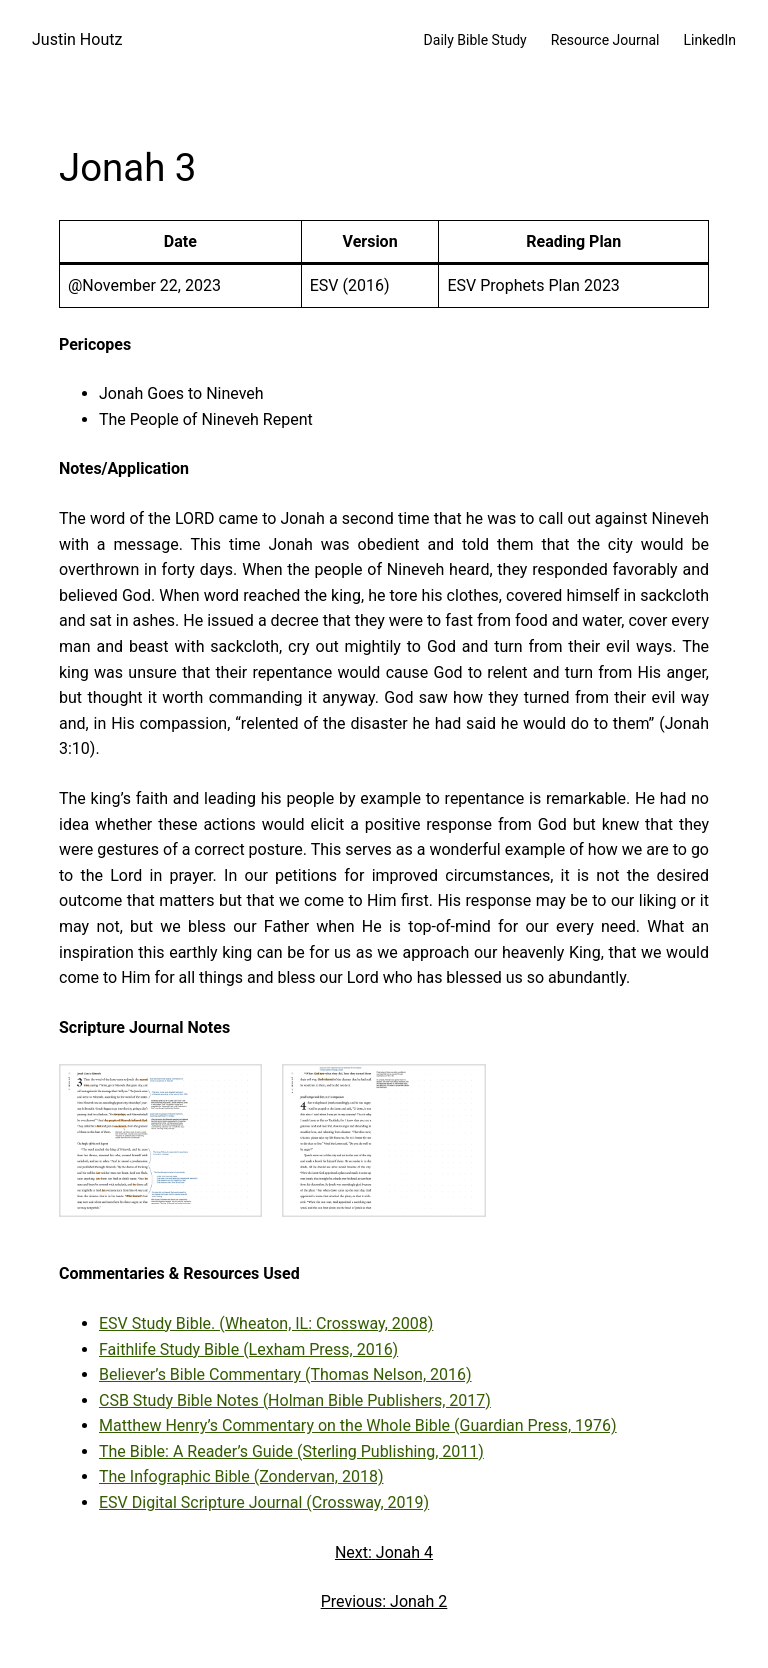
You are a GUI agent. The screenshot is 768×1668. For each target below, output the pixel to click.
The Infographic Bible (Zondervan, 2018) (241, 1476)
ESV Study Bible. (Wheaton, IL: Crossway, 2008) (266, 1323)
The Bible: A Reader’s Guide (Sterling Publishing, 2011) (291, 1451)
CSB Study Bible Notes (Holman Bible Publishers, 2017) (295, 1400)
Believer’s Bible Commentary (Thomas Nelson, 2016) (285, 1374)
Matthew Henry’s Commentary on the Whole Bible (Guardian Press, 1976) (358, 1425)
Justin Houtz (77, 39)
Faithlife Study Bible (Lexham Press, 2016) (248, 1349)
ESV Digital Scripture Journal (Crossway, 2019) (264, 1502)
